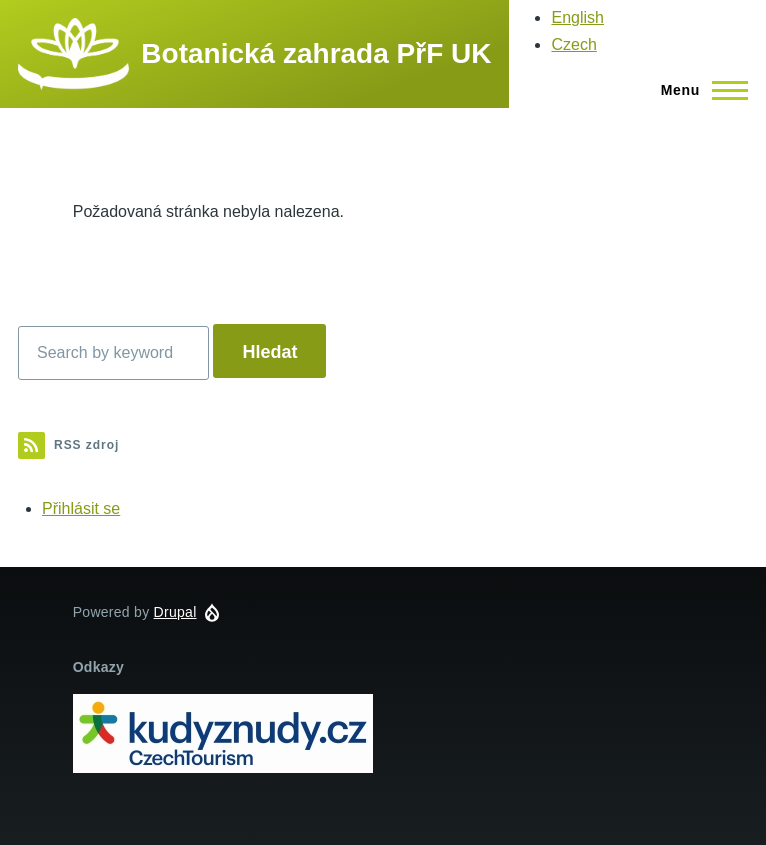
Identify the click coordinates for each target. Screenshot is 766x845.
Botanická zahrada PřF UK (316, 53)
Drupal (175, 612)
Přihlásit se (81, 508)
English (577, 17)
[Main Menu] (698, 90)
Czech (573, 44)
